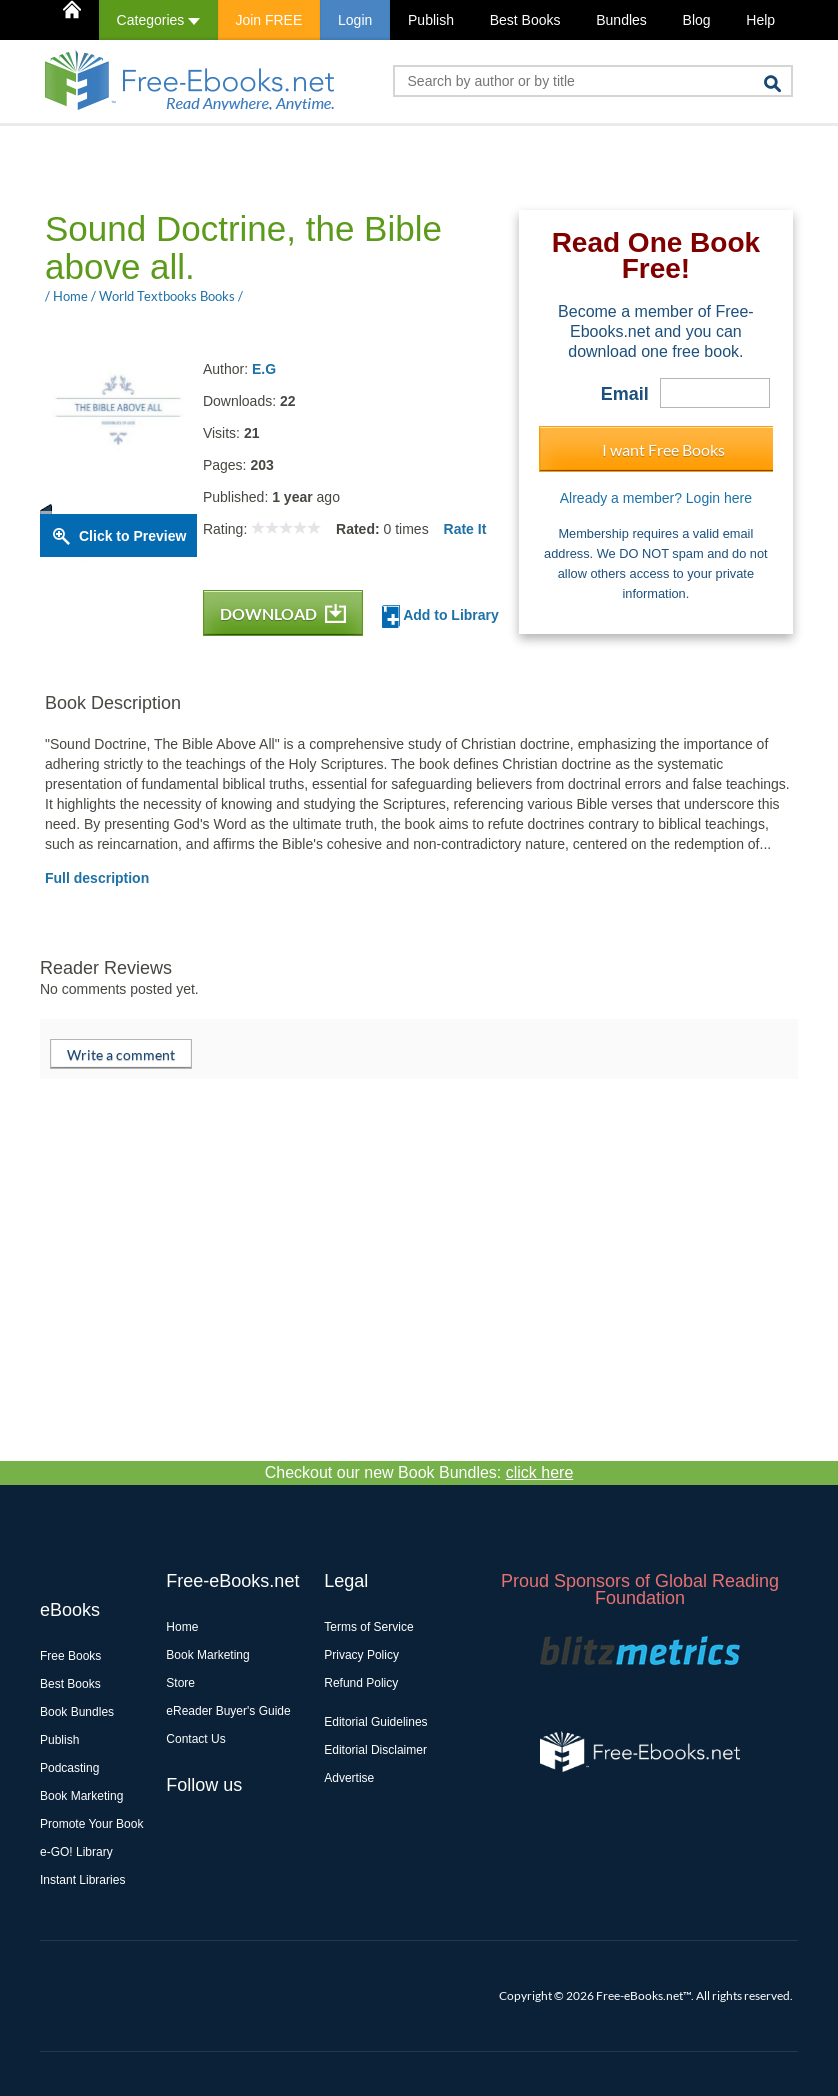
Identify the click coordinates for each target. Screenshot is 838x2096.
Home (182, 1627)
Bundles (621, 20)
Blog (697, 20)
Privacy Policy (361, 1655)
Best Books (525, 20)
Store (180, 1683)
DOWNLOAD (283, 613)
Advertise (349, 1778)
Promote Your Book (91, 1824)
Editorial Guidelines (375, 1722)
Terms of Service (368, 1627)
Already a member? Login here (656, 498)
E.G (264, 369)
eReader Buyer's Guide (228, 1711)
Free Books (70, 1656)
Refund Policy (361, 1683)
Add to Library (440, 616)
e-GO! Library (76, 1852)
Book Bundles (77, 1712)
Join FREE (268, 20)
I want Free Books (663, 449)
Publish (431, 20)
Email (625, 394)
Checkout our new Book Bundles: (419, 1472)
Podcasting (69, 1768)
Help (760, 20)
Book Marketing (81, 1796)
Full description (97, 878)
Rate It (465, 529)
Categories (158, 20)
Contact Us (195, 1739)
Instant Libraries (82, 1880)
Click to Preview (132, 536)
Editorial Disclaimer (375, 1750)
